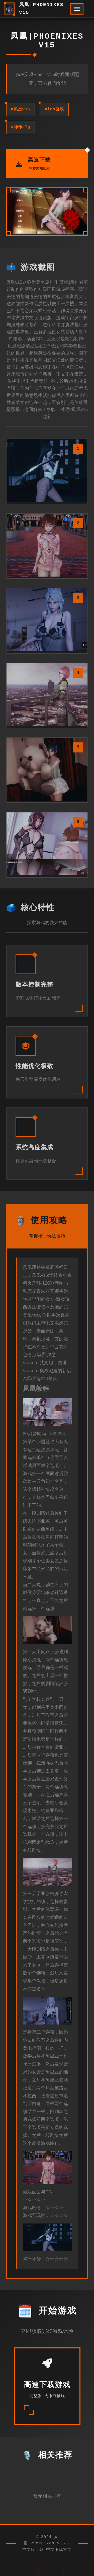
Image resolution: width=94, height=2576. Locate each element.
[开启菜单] (76, 9)
